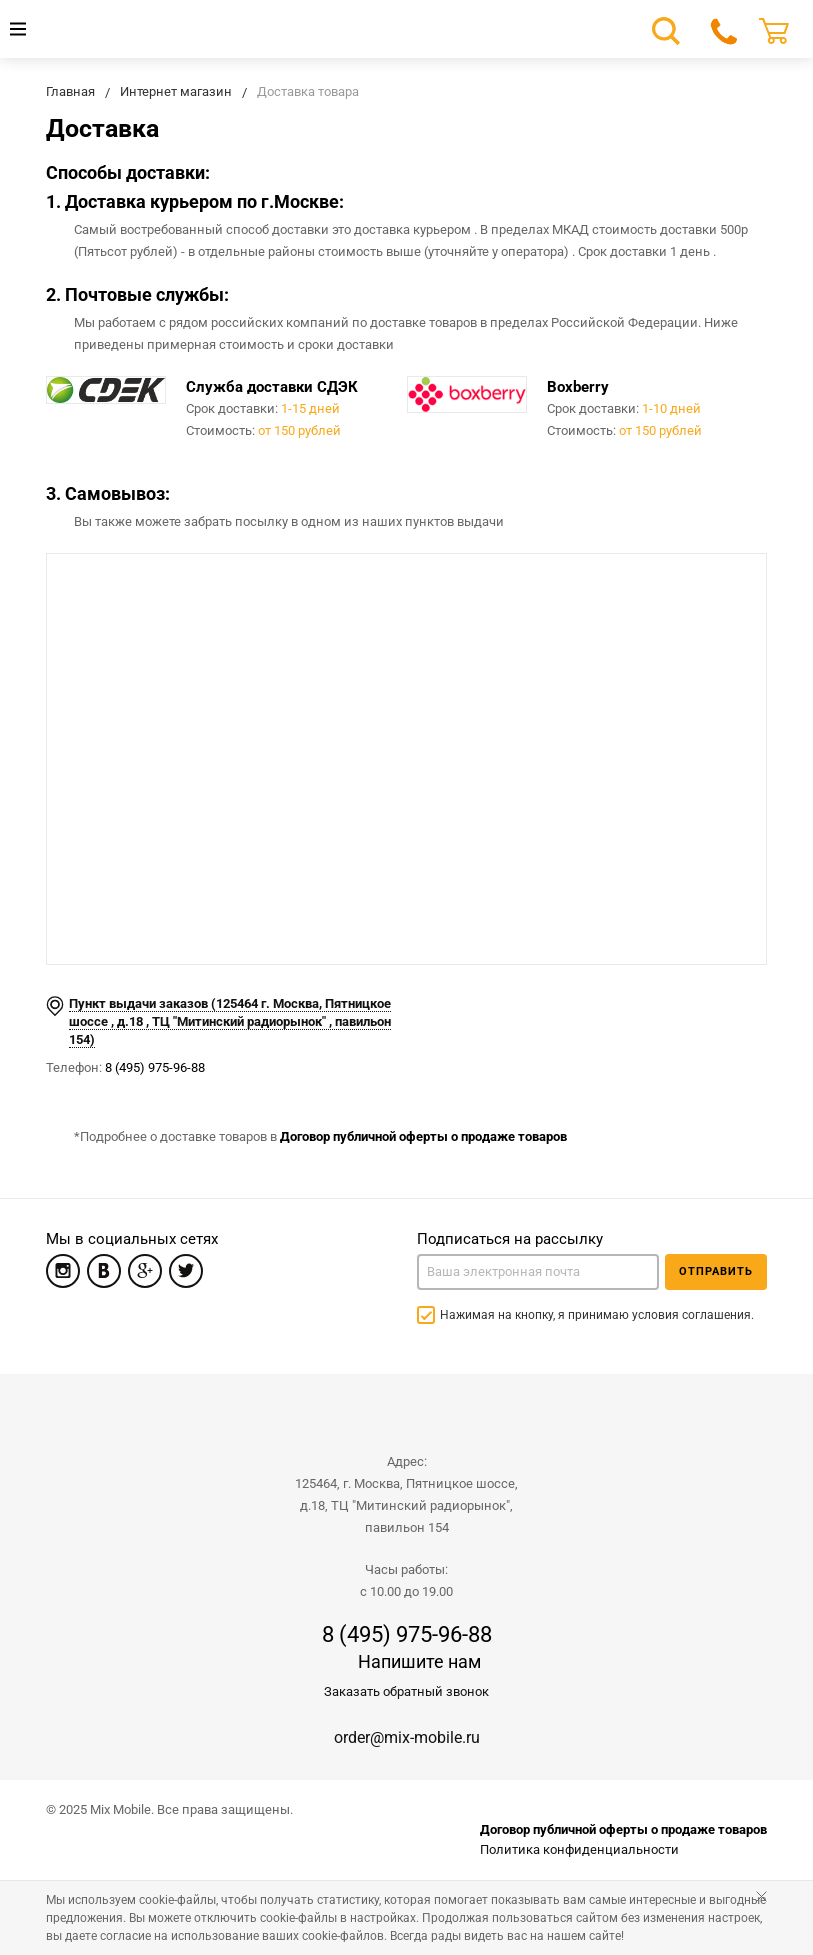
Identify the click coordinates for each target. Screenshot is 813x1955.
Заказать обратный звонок (406, 1691)
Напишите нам (419, 1661)
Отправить (716, 1271)
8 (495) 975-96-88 (155, 1067)
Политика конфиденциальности (579, 1849)
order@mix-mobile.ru (407, 1737)
